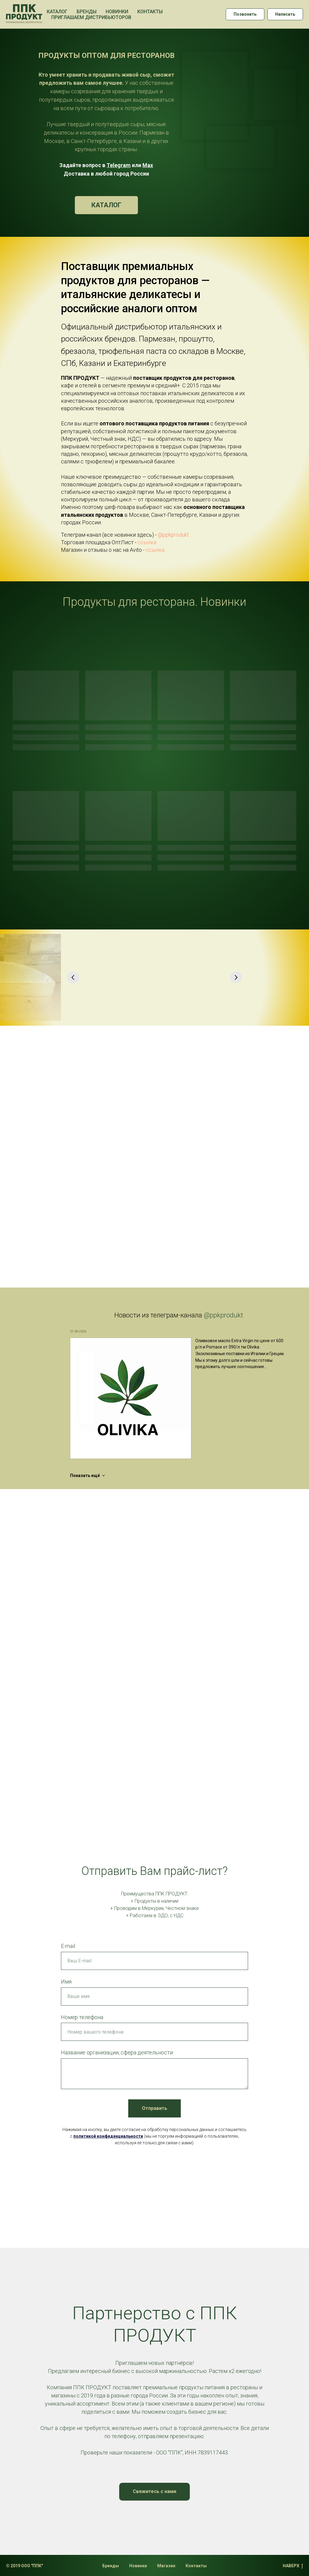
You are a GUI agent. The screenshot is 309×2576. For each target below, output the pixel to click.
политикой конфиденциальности (108, 2136)
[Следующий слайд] (236, 977)
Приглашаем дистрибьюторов (91, 17)
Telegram (119, 165)
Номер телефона (82, 2017)
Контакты (150, 11)
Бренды (87, 11)
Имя (66, 1981)
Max (147, 165)
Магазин (166, 2565)
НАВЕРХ (293, 2566)
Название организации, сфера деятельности (117, 2052)
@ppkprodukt (173, 535)
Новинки (117, 11)
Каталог (57, 11)
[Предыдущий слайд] (73, 977)
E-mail (68, 1946)
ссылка (147, 542)
